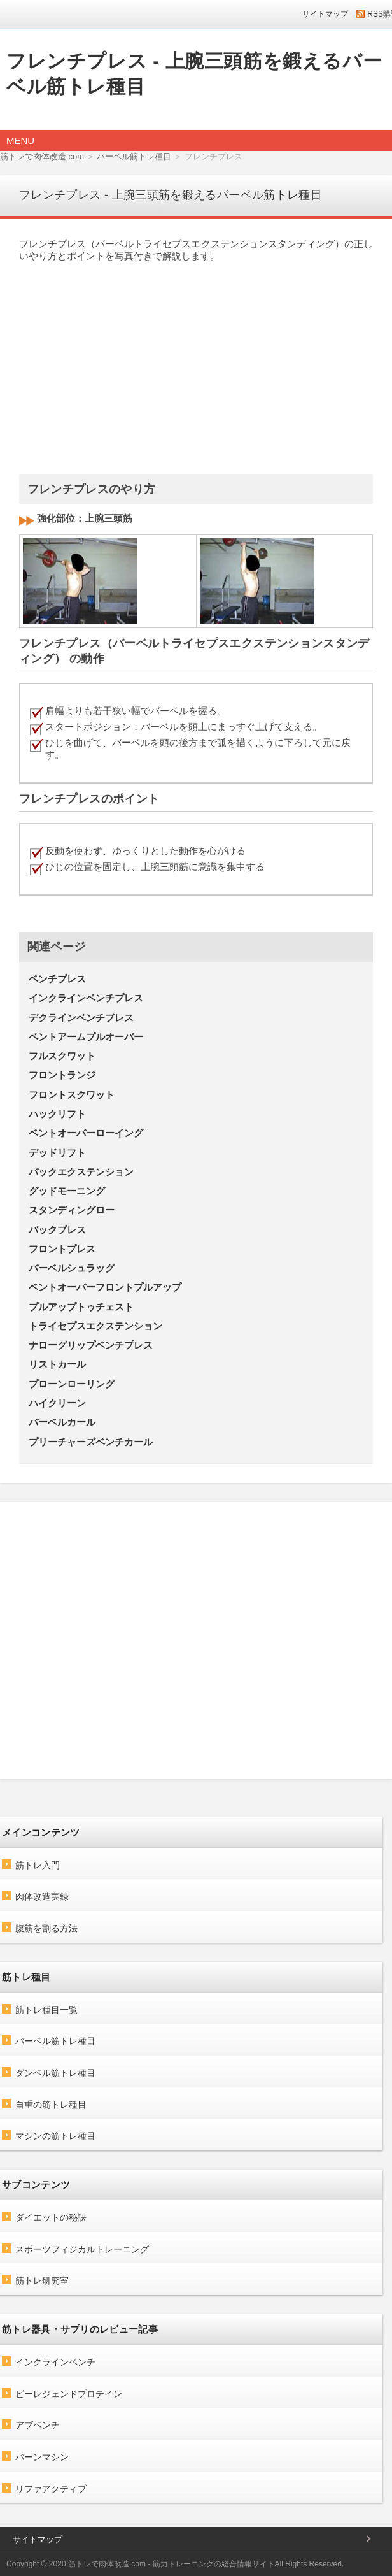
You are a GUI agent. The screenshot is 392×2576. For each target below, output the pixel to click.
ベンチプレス (57, 978)
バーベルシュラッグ (72, 1268)
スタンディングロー (72, 1210)
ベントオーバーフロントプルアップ (105, 1287)
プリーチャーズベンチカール (91, 1441)
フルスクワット (62, 1055)
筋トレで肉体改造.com (42, 156)
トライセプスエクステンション (95, 1325)
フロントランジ (62, 1075)
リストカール (57, 1364)
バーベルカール (62, 1422)
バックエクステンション (81, 1171)
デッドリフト (57, 1152)
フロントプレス (62, 1248)
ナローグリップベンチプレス (91, 1345)
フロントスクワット (72, 1094)
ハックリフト (57, 1113)
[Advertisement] (189, 362)
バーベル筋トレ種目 (134, 156)
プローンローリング (72, 1383)
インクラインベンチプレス (86, 997)
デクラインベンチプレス (81, 1017)
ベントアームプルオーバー (86, 1036)
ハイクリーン (57, 1403)
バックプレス (57, 1229)
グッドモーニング (67, 1190)
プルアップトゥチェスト (81, 1306)
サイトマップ (325, 14)
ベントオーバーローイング (86, 1132)
